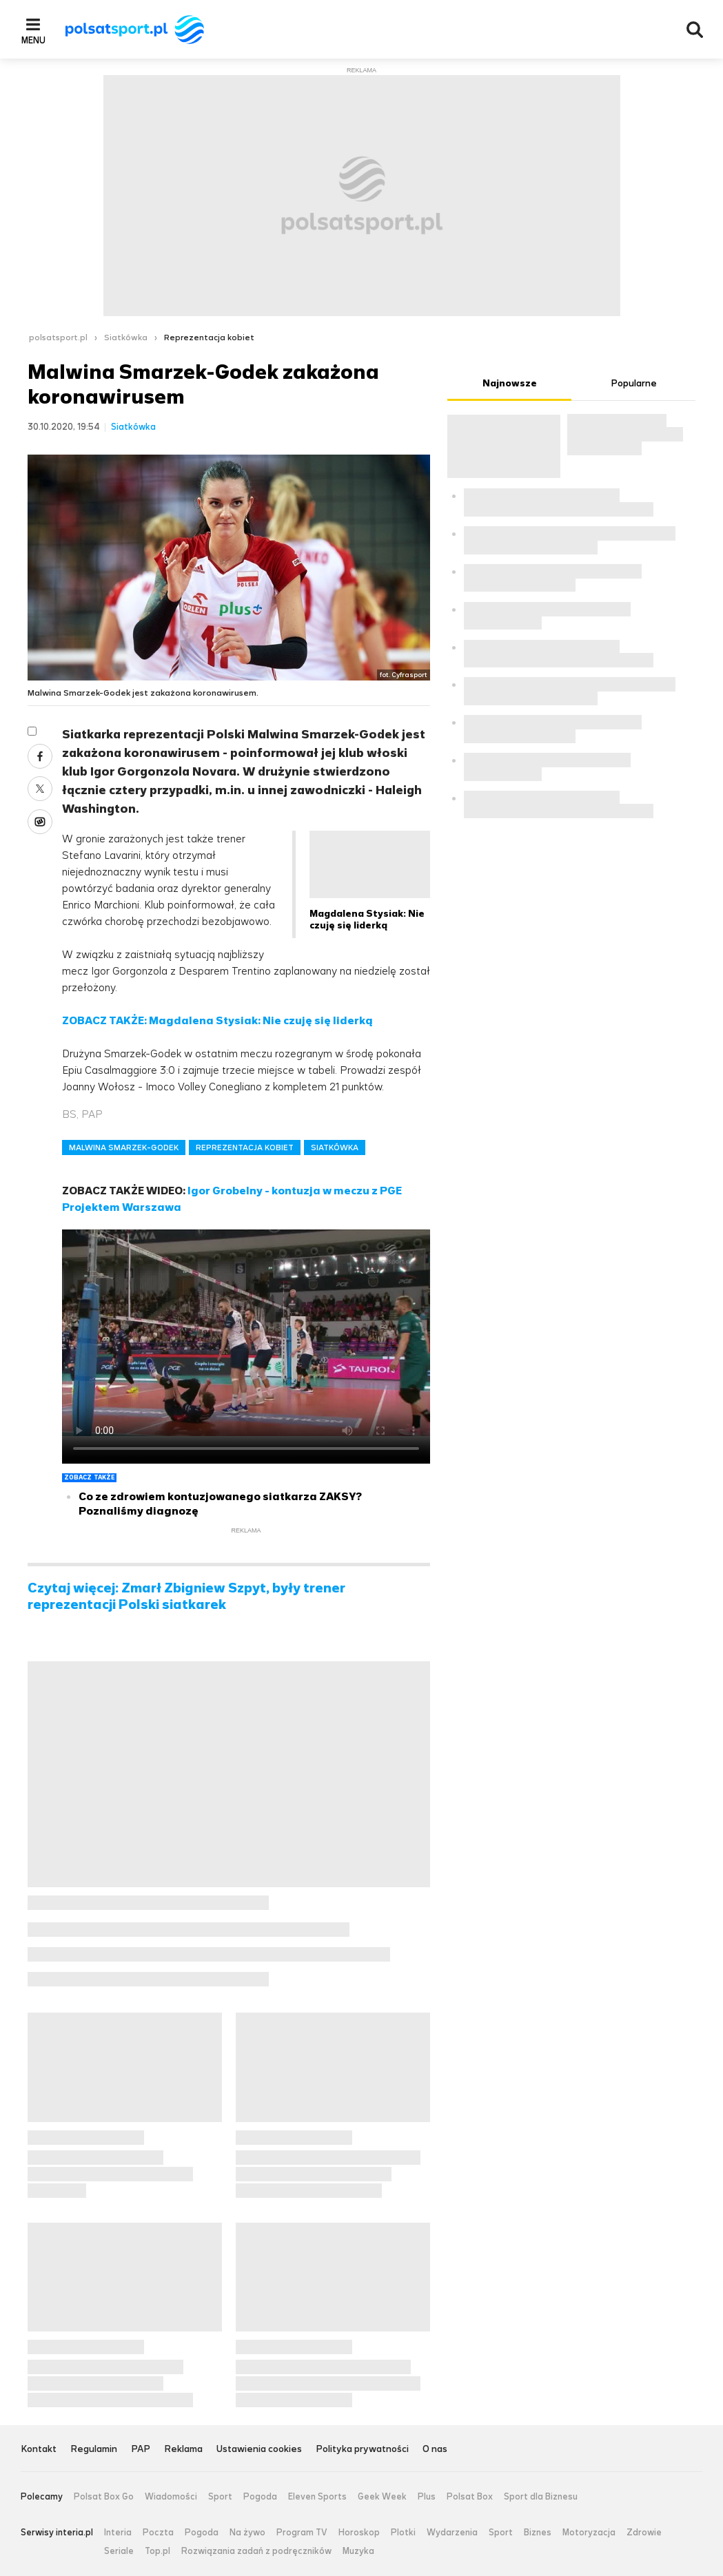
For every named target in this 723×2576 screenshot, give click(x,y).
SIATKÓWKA (334, 1147)
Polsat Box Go (104, 2496)
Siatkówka (125, 337)
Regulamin (93, 2449)
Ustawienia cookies (259, 2449)
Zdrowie (644, 2532)
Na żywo (247, 2532)
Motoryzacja (588, 2532)
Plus (427, 2496)
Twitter (40, 788)
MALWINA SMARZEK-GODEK (124, 1147)
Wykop (40, 821)
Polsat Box (470, 2496)
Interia (118, 2532)
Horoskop (359, 2532)
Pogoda (260, 2496)
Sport (220, 2496)
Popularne (634, 383)
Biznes (537, 2532)
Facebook (40, 756)
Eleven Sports (317, 2496)
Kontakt (39, 2449)
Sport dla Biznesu (541, 2496)
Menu (33, 39)
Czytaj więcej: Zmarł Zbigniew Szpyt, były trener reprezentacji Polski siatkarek (186, 1596)
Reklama (183, 2449)
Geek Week (382, 2496)
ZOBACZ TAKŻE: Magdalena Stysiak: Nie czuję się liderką (217, 1020)
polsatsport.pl (58, 337)
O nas (434, 2449)
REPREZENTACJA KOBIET (245, 1147)
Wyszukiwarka (695, 29)
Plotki (403, 2532)
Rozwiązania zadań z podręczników (256, 2551)
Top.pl (157, 2551)
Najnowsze (509, 383)
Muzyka (358, 2551)
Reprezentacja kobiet (209, 337)
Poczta (158, 2532)
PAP (140, 2449)
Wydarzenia (452, 2532)
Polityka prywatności (362, 2449)
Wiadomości (171, 2496)
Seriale (119, 2551)
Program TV (301, 2532)
